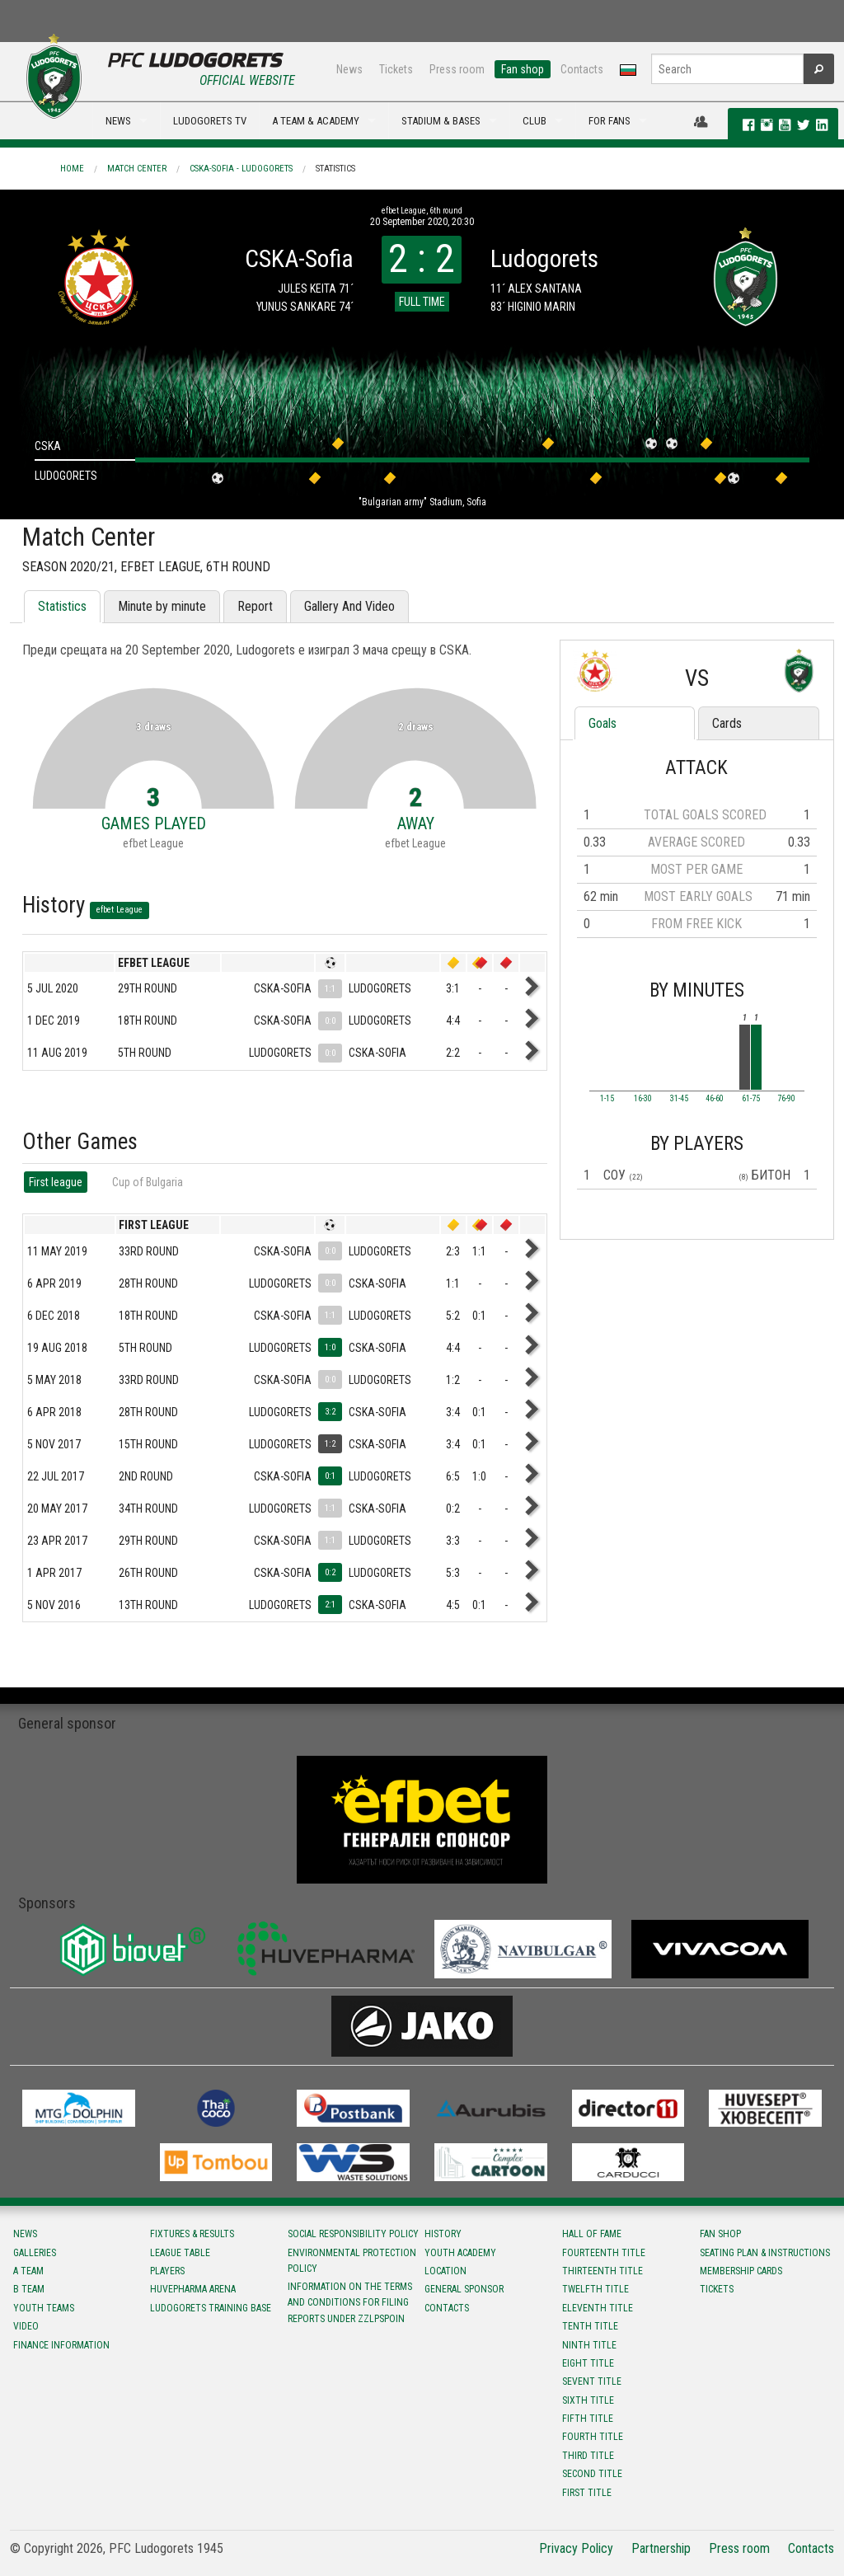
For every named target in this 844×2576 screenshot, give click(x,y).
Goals (602, 723)
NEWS (118, 121)
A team (28, 2271)
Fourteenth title (603, 2253)
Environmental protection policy (352, 2260)
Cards (727, 723)
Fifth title (587, 2418)
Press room (457, 69)
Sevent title (591, 2381)
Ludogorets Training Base (210, 2308)
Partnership (661, 2548)
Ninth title (589, 2345)
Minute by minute (162, 606)
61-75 (751, 1099)
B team (29, 2289)
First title (587, 2493)
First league (55, 1182)
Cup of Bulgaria (147, 1182)
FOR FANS (609, 121)
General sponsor (464, 2289)
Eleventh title (597, 2308)
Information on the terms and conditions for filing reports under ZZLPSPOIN (350, 2302)
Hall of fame (591, 2234)
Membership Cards (741, 2271)
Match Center (136, 168)
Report (255, 606)
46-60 (715, 1099)
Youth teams (43, 2308)
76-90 (786, 1099)
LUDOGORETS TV (209, 121)
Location (445, 2271)
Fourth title (592, 2436)
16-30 (643, 1099)
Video (26, 2326)
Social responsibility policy (353, 2234)
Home (72, 168)
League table (180, 2253)
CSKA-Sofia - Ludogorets (241, 168)
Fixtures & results (192, 2234)
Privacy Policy (576, 2548)
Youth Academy (460, 2253)
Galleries (34, 2253)
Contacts (581, 69)
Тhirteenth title (602, 2271)
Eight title (588, 2363)
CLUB (534, 121)
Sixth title (588, 2400)
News (349, 69)
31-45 (679, 1099)
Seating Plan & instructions (765, 2253)
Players (167, 2271)
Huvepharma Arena (193, 2289)
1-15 (607, 1099)
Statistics (335, 168)
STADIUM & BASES (441, 121)
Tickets (396, 69)
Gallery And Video (349, 606)
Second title (592, 2474)
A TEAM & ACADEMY (315, 121)
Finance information (61, 2345)
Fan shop (522, 69)
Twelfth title (595, 2289)
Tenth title (590, 2326)
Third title (588, 2455)
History (443, 2234)
